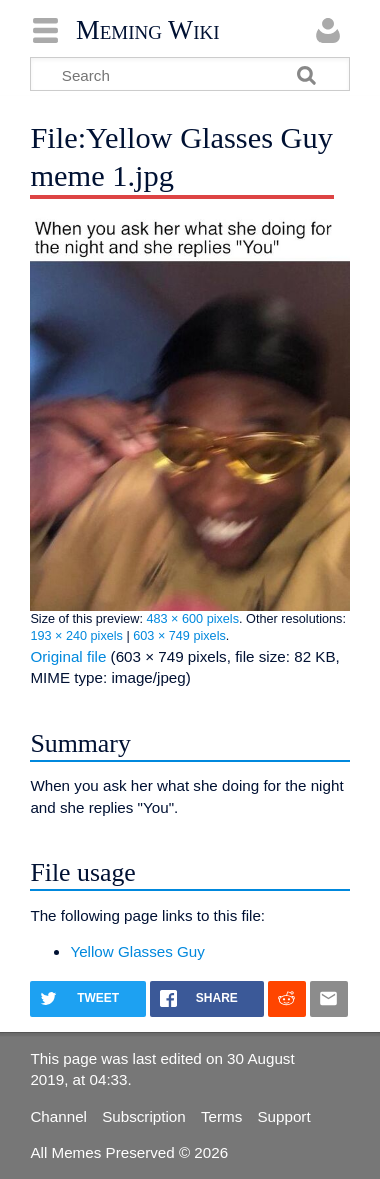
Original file (68, 656)
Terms (221, 1116)
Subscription (144, 1116)
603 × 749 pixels (179, 636)
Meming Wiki (148, 30)
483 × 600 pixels (192, 619)
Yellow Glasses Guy (137, 951)
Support (283, 1116)
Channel (58, 1116)
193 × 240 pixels (76, 636)
